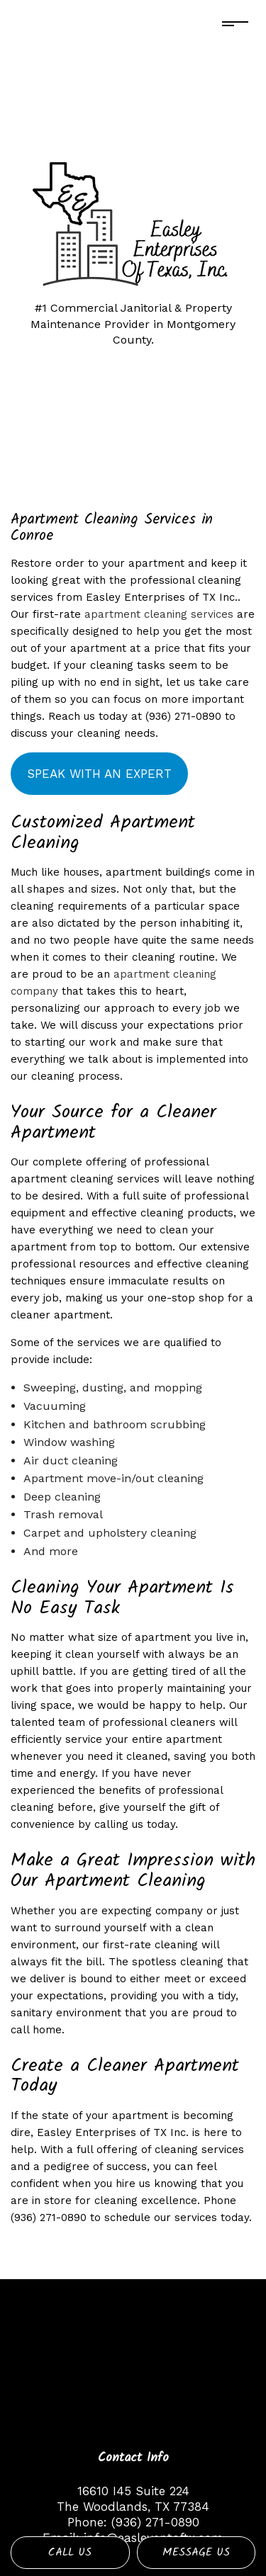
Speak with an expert (99, 774)
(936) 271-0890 (155, 2522)
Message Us (196, 2552)
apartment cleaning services (158, 614)
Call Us (70, 2552)
